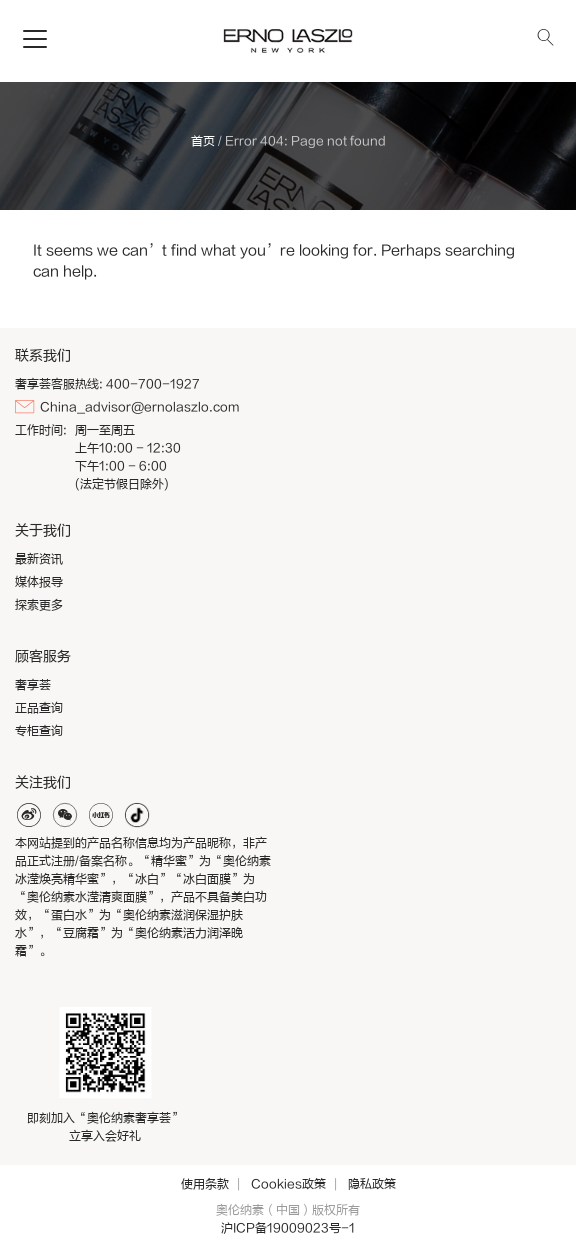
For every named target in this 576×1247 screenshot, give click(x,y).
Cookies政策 (288, 1184)
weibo (29, 815)
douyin (137, 815)
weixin (65, 815)
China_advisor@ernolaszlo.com (139, 407)
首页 (203, 141)
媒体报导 (39, 582)
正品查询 (39, 708)
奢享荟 (33, 685)
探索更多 (39, 605)
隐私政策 (372, 1184)
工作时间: (41, 430)
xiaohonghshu (101, 815)
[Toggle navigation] (35, 40)
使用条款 (205, 1184)
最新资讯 (39, 559)
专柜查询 (39, 731)
